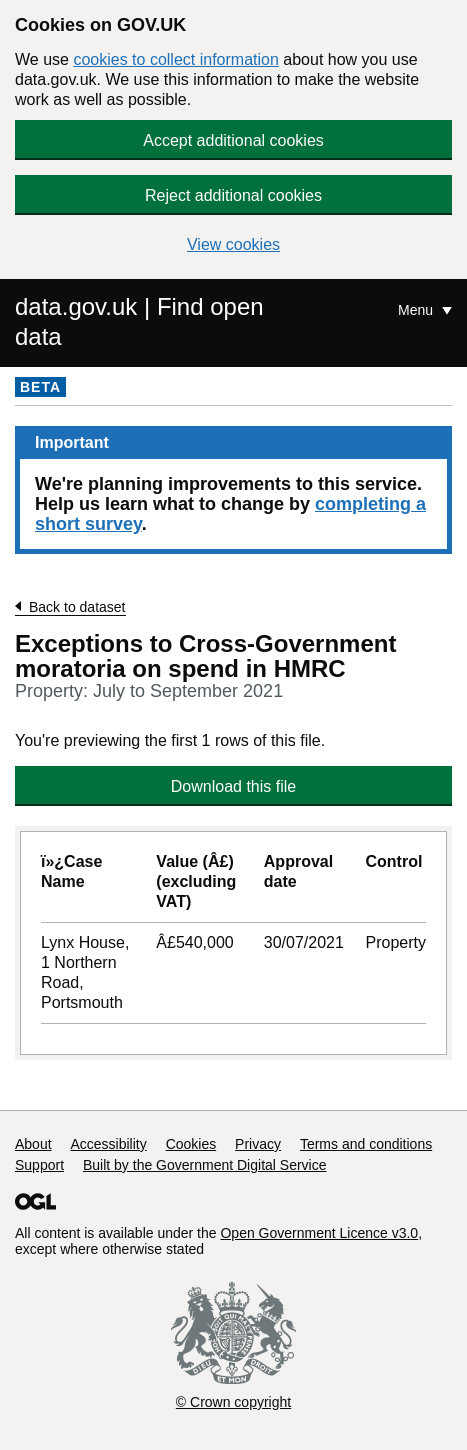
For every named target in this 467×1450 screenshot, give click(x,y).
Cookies (191, 1144)
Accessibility (108, 1144)
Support (39, 1165)
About (33, 1144)
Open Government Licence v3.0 (319, 1233)
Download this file (233, 786)
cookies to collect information (175, 59)
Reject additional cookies (233, 195)
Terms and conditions (366, 1144)
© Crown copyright (233, 1402)
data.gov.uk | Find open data (139, 321)
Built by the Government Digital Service (205, 1165)
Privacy (258, 1144)
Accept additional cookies (233, 140)
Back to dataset (77, 607)
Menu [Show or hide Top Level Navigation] (417, 310)
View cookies (233, 244)
